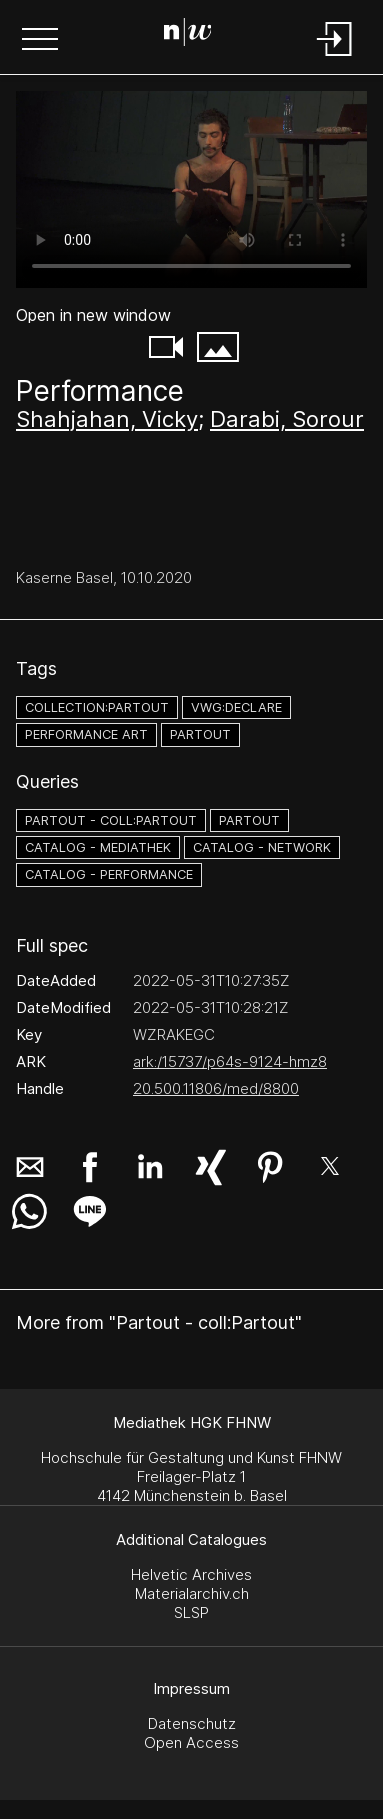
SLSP (191, 1612)
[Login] (335, 57)
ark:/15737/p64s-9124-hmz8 (230, 1061)
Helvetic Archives (191, 1574)
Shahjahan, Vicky (107, 419)
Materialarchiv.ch (192, 1593)
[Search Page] (188, 35)
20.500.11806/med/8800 (216, 1088)
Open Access (191, 1742)
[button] (40, 41)
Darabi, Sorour (287, 419)
